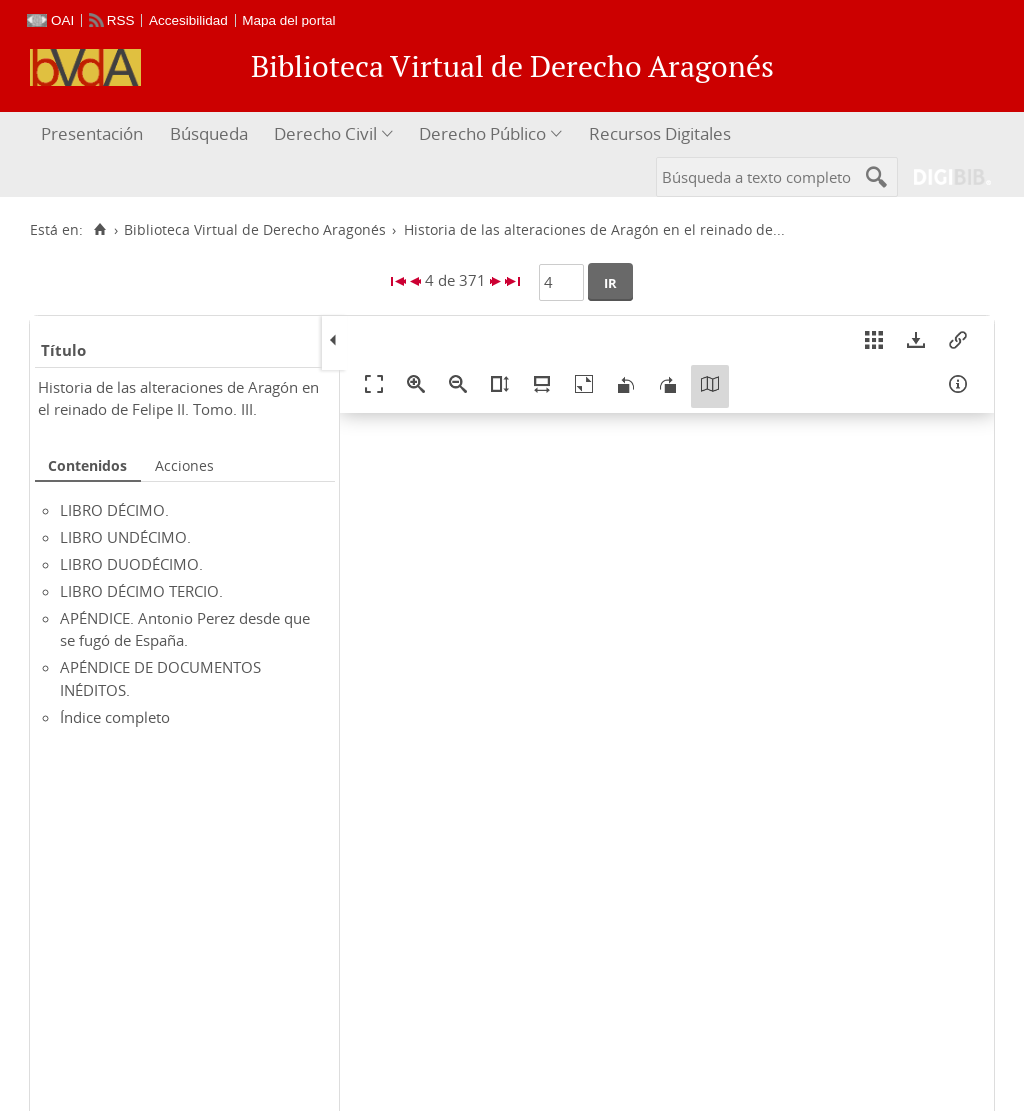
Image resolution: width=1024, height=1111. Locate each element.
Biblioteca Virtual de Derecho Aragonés (255, 230)
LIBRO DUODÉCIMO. (131, 564)
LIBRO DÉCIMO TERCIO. (141, 591)
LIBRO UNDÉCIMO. (125, 537)
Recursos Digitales (660, 133)
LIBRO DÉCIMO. (114, 510)
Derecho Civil (325, 133)
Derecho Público (482, 133)
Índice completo (115, 717)
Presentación (92, 133)
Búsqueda (209, 133)
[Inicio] (99, 230)
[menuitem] (94, 134)
